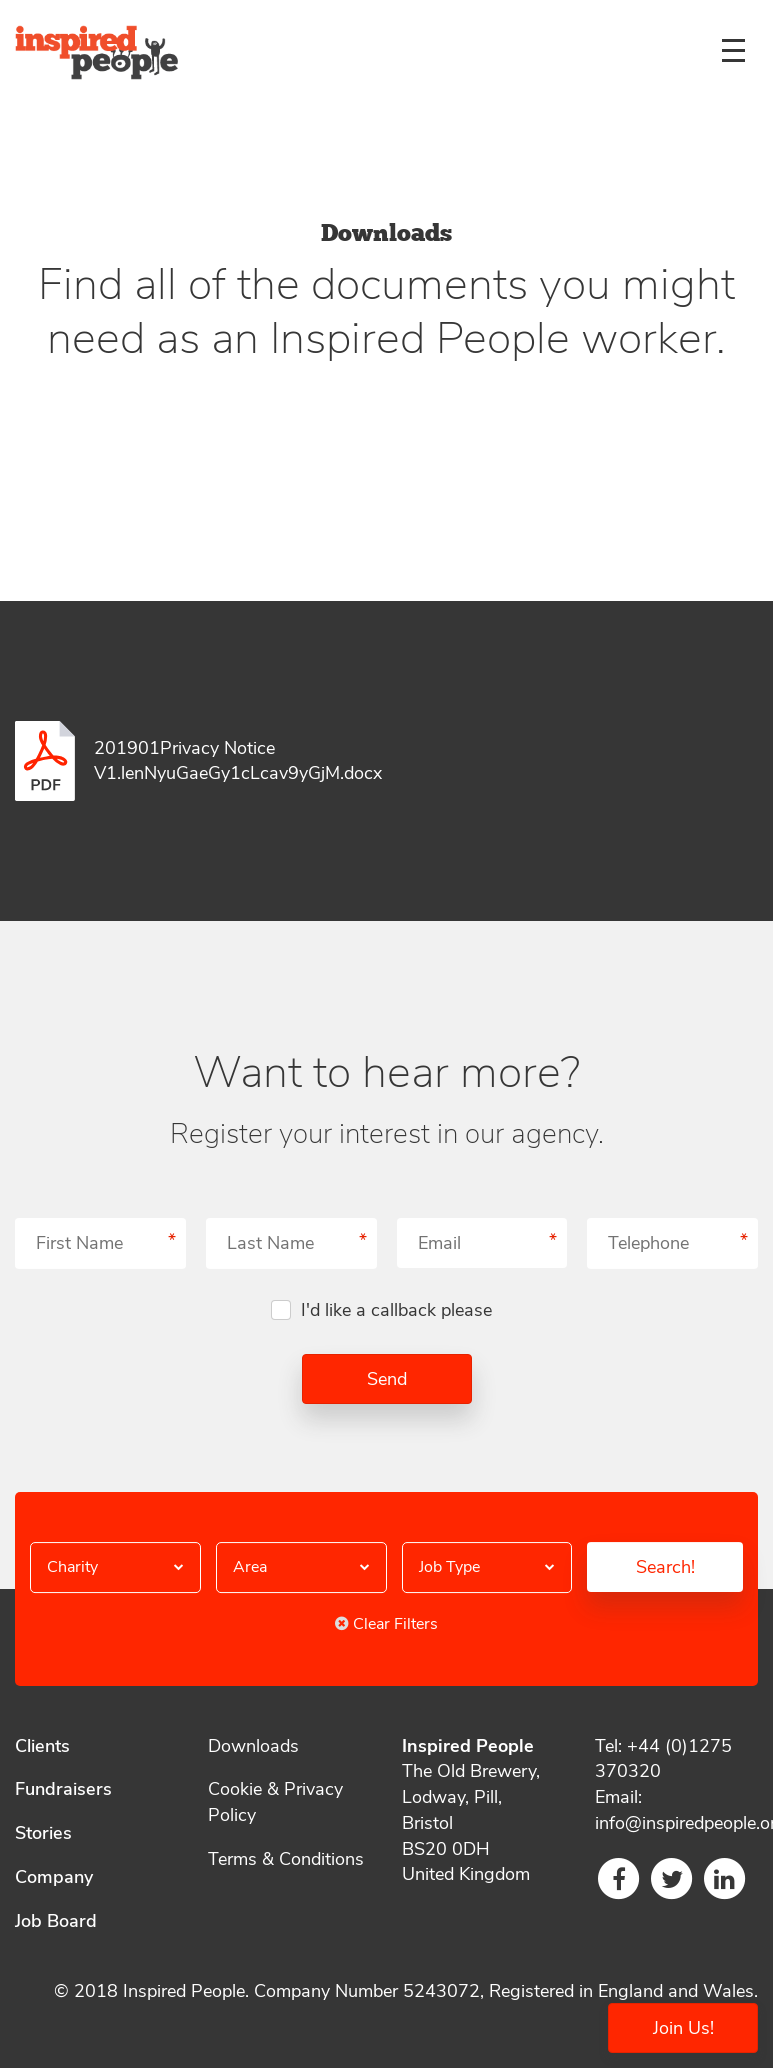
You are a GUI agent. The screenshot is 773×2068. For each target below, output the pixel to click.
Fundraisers (63, 1789)
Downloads (253, 1746)
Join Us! (683, 2028)
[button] (115, 1567)
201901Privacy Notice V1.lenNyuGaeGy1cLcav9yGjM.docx (238, 761)
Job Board (56, 1921)
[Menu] (733, 50)
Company (54, 1877)
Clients (42, 1746)
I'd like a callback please (396, 1310)
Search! (665, 1567)
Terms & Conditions (286, 1859)
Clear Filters (386, 1624)
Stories (43, 1833)
